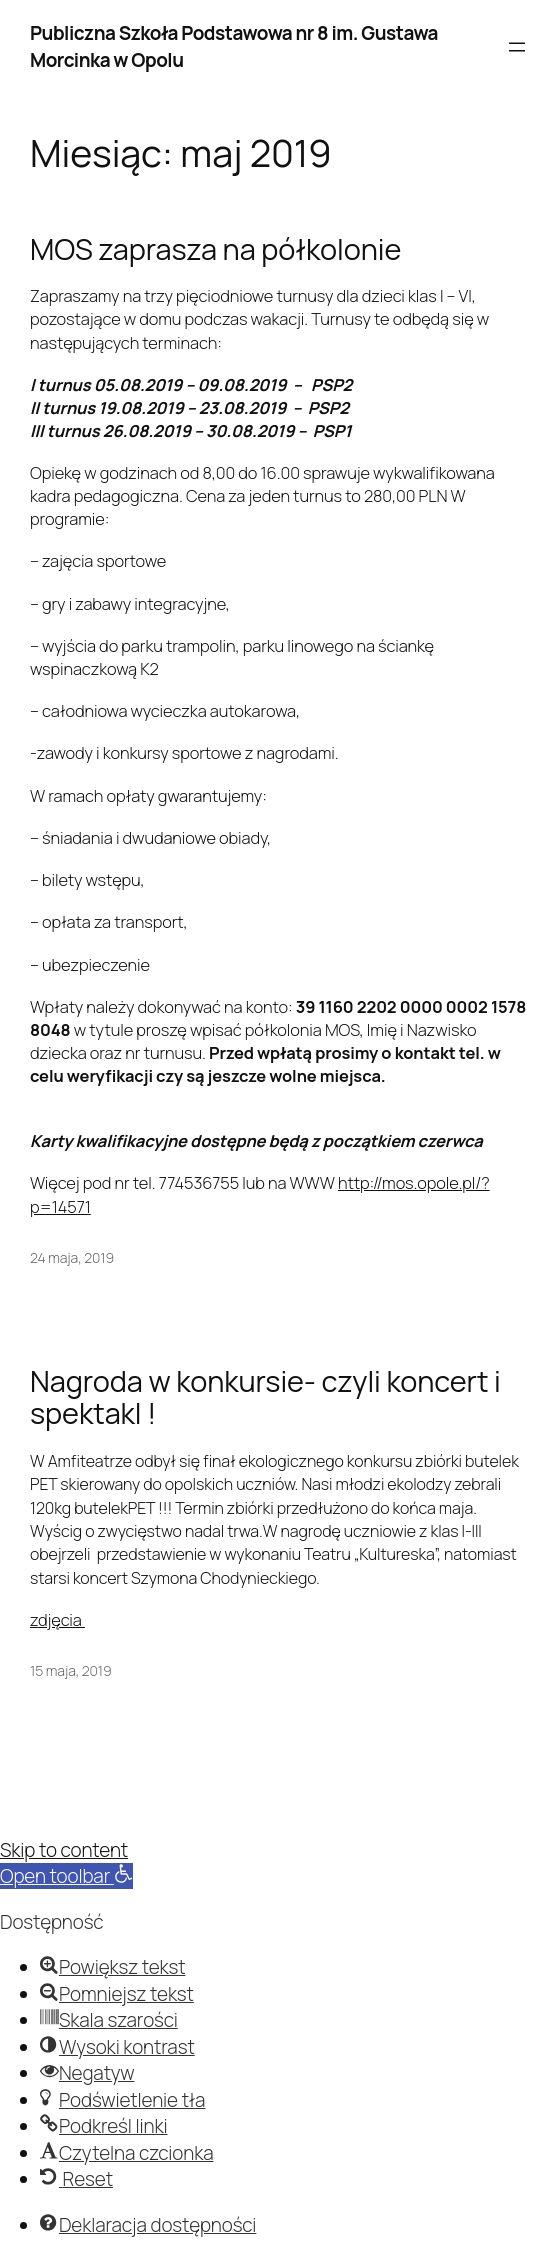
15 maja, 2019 (71, 1670)
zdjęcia (57, 1619)
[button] (66, 1876)
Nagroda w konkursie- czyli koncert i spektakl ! (265, 1397)
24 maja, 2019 (72, 1257)
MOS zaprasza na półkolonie (215, 249)
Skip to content (64, 1850)
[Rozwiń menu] (517, 47)
